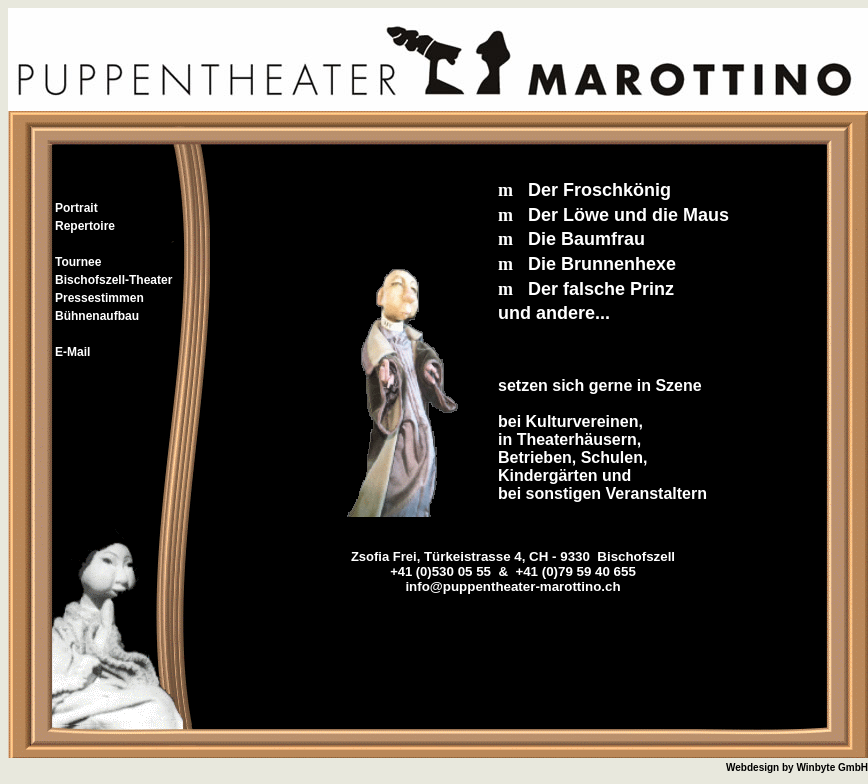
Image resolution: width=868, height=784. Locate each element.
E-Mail (72, 352)
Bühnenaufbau (97, 316)
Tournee (78, 262)
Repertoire (85, 226)
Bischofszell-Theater (113, 280)
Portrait (76, 208)
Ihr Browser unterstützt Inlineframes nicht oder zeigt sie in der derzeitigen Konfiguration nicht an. (513, 431)
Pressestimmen (99, 298)
